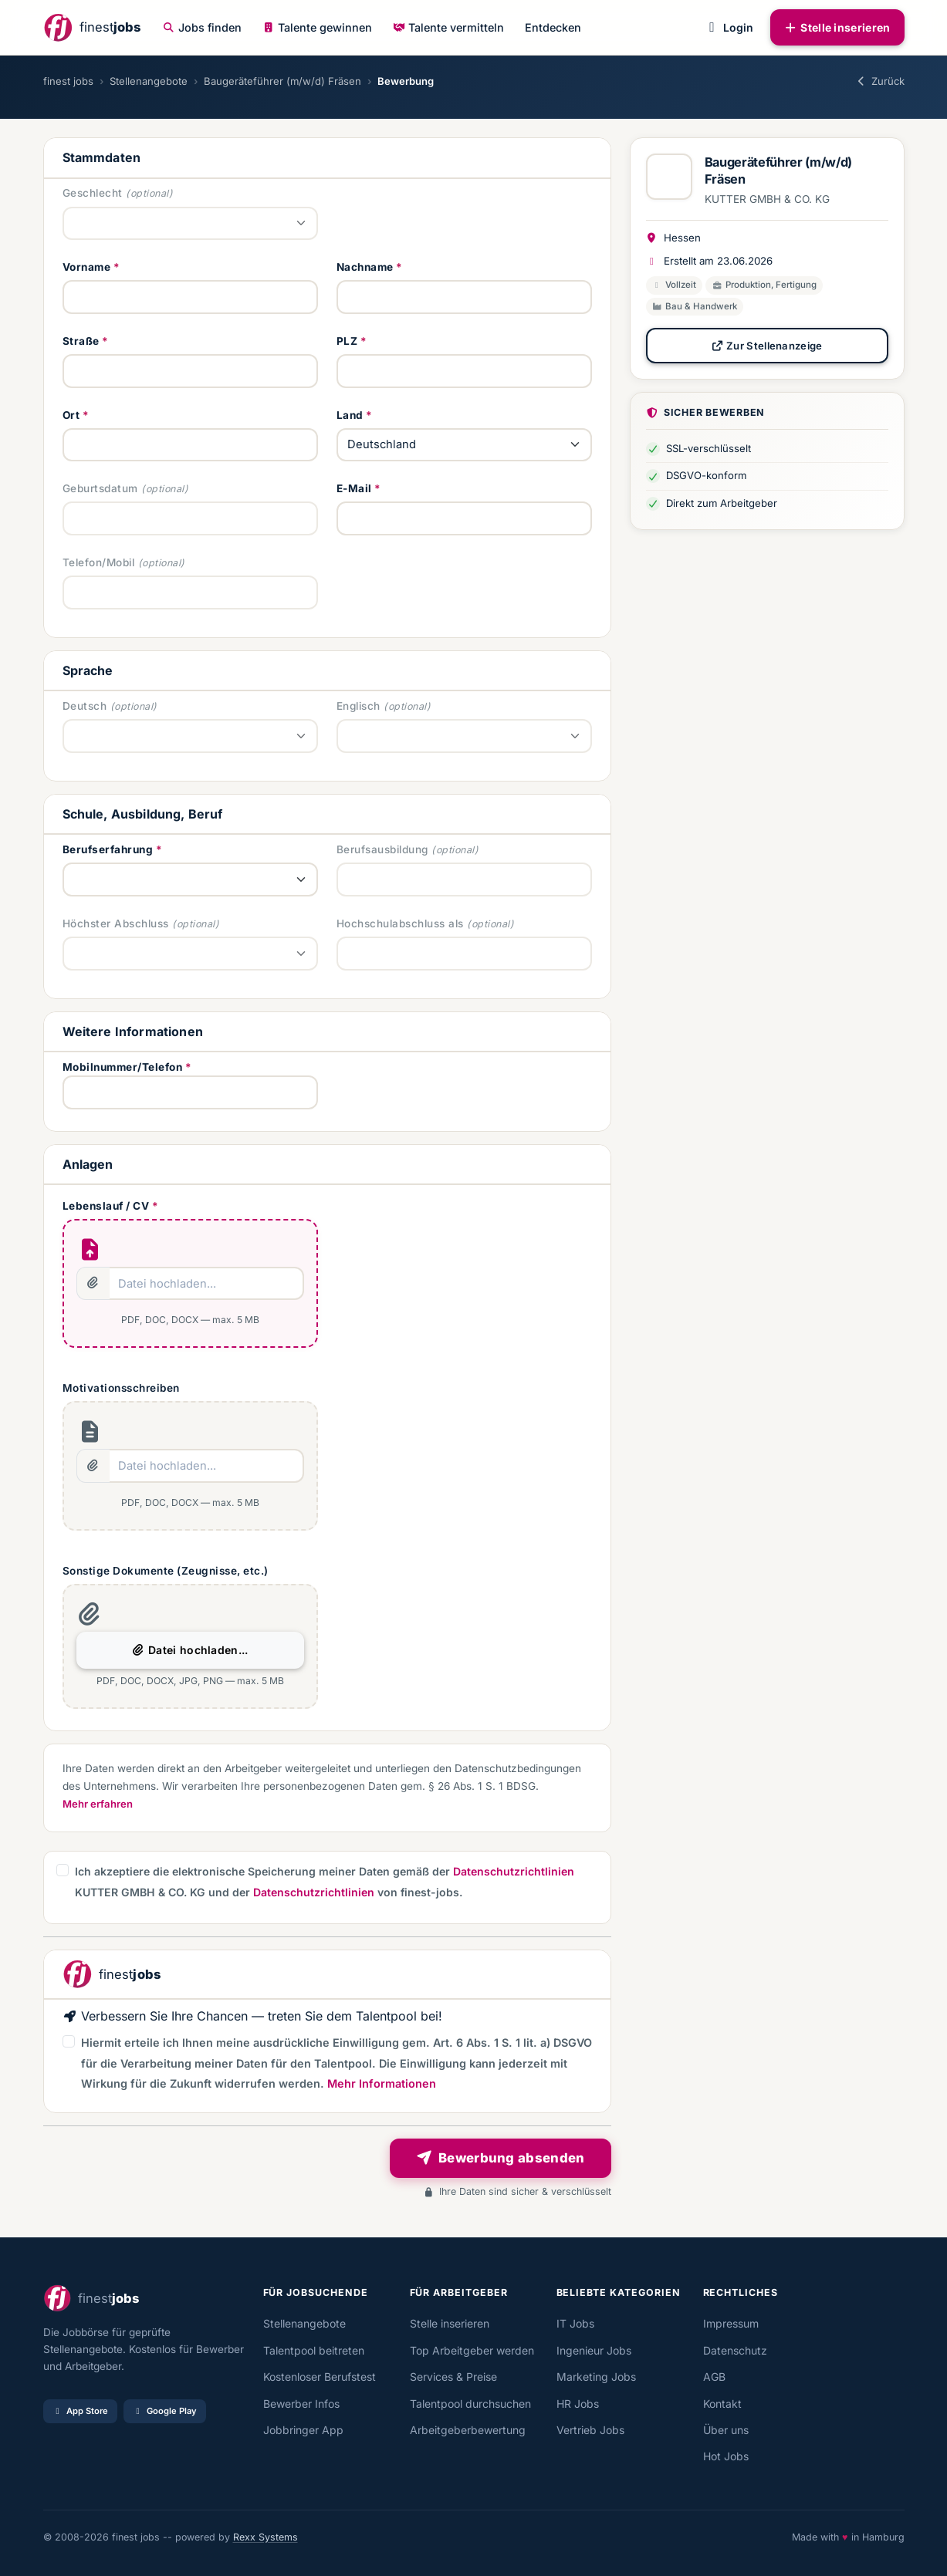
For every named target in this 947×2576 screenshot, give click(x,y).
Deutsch (85, 706)
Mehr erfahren (98, 1804)
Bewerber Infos (301, 2403)
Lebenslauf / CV (106, 1206)
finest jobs (68, 81)
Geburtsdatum (100, 488)
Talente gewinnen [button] (317, 27)
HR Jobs (577, 2403)
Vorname (87, 267)
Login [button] (728, 27)
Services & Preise (453, 2376)
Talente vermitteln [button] (448, 27)
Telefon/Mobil (99, 562)
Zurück (879, 81)
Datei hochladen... (190, 1649)
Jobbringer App (303, 2429)
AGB (714, 2376)
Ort (71, 415)
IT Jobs (575, 2323)
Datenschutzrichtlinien (513, 1871)
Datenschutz (735, 2350)
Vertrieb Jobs (590, 2429)
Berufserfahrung (108, 849)
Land (350, 415)
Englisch (358, 706)
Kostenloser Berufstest (319, 2376)
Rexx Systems (265, 2537)
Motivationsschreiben (121, 1388)
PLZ (347, 341)
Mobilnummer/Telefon (123, 1067)
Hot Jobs (726, 2456)
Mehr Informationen (381, 2083)
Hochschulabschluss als (400, 923)
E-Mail (354, 488)
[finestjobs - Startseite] (91, 27)
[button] (62, 1870)
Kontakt (722, 2403)
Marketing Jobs (596, 2376)
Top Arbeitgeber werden (472, 2350)
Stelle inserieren (837, 27)
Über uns (726, 2429)
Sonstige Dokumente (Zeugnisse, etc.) (166, 1571)
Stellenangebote (149, 81)
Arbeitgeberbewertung (468, 2429)
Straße (81, 341)
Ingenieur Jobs (593, 2350)
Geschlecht (93, 193)
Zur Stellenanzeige (766, 345)
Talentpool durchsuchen (470, 2403)
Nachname (365, 267)
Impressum (731, 2323)
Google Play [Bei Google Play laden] (165, 2411)
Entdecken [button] (553, 27)
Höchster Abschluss (116, 923)
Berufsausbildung (382, 849)
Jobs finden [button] (202, 27)
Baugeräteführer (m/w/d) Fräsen (282, 81)
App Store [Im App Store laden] (80, 2411)
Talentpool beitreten (313, 2350)
